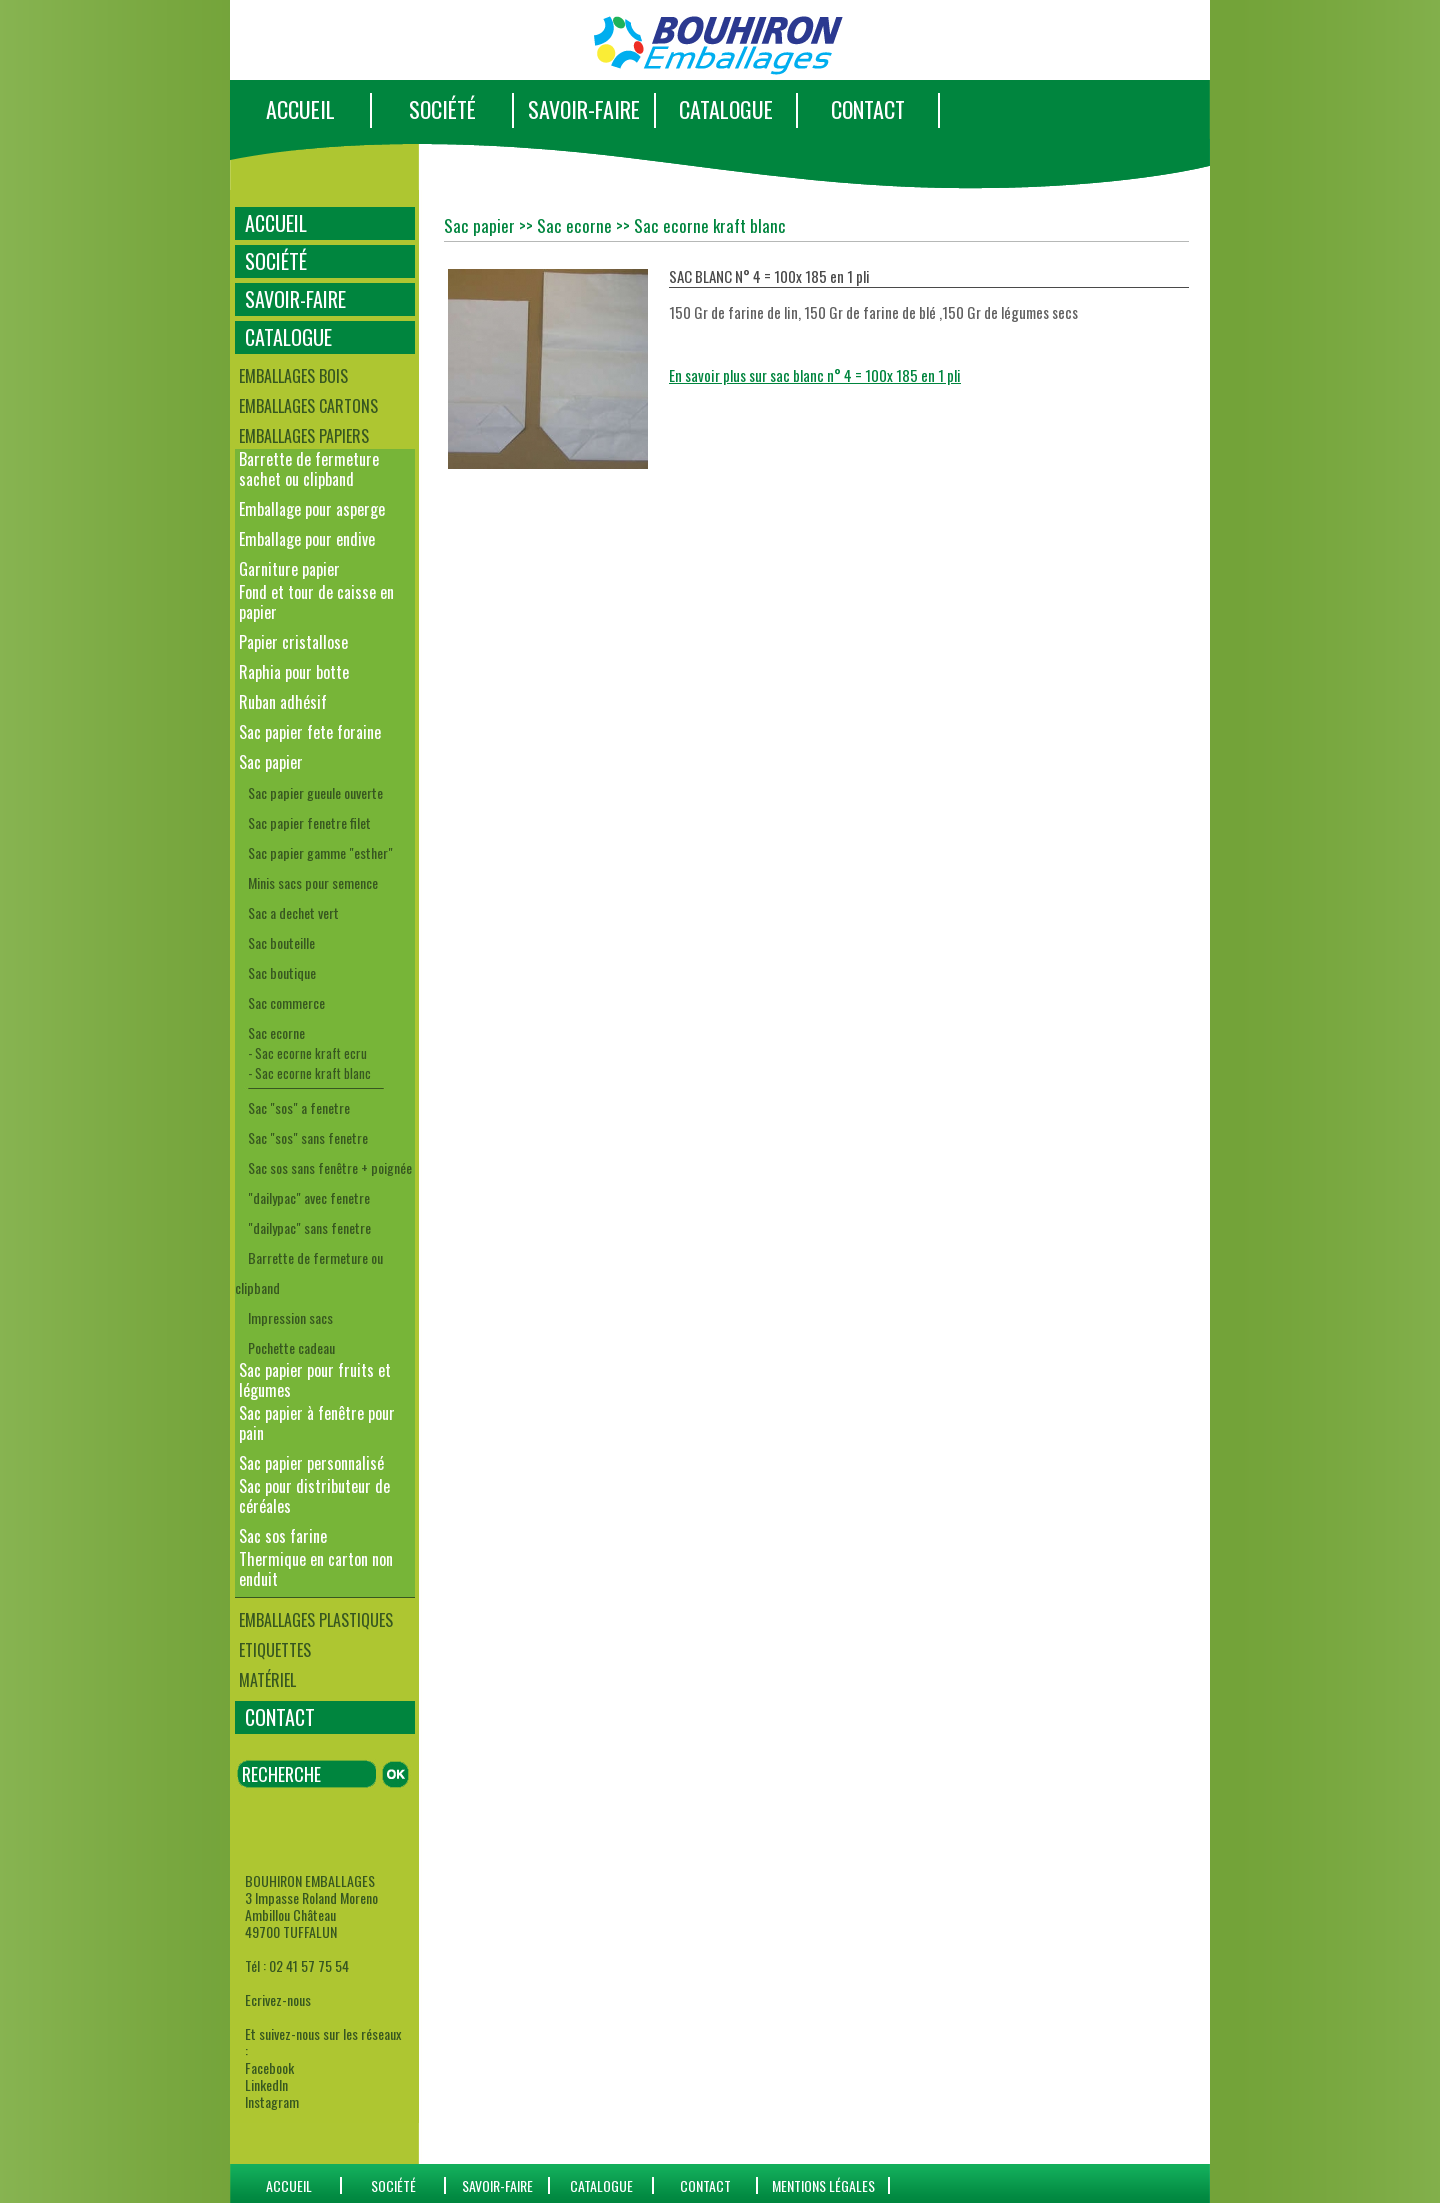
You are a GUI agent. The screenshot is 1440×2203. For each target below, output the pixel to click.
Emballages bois (293, 376)
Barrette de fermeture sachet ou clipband (309, 469)
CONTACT (868, 109)
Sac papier (271, 762)
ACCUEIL (300, 109)
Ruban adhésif (283, 702)
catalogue (601, 2185)
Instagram (272, 2101)
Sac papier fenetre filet (309, 822)
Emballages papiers (304, 436)
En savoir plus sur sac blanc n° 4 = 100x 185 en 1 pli (815, 375)
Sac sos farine (283, 1536)
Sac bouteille (281, 942)
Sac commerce (286, 1002)
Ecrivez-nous (278, 1999)
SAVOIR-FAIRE (584, 109)
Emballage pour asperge (312, 509)
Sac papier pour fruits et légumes (315, 1380)
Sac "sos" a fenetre (299, 1107)
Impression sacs (290, 1317)
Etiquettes (275, 1650)
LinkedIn (266, 2084)
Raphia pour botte (294, 672)
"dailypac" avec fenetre (309, 1197)
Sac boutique (282, 972)
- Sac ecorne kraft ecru (307, 1053)
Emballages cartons (308, 406)
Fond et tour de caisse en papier (316, 602)
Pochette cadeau (291, 1347)
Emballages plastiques (316, 1620)
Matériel (267, 1680)
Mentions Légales (823, 2185)
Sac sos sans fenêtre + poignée (330, 1167)
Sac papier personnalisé (311, 1463)
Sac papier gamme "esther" (320, 852)
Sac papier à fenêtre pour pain (317, 1423)
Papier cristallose (293, 642)
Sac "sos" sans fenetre (308, 1137)
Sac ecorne (276, 1032)
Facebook (269, 2067)
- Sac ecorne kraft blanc (309, 1073)
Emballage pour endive (307, 539)
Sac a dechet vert (293, 912)
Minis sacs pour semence (313, 882)
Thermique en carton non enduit (316, 1569)
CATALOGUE (726, 109)
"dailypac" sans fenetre (309, 1227)
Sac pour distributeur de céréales (314, 1496)
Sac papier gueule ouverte (315, 792)
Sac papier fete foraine (310, 732)
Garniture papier (289, 569)
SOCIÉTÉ (442, 109)
